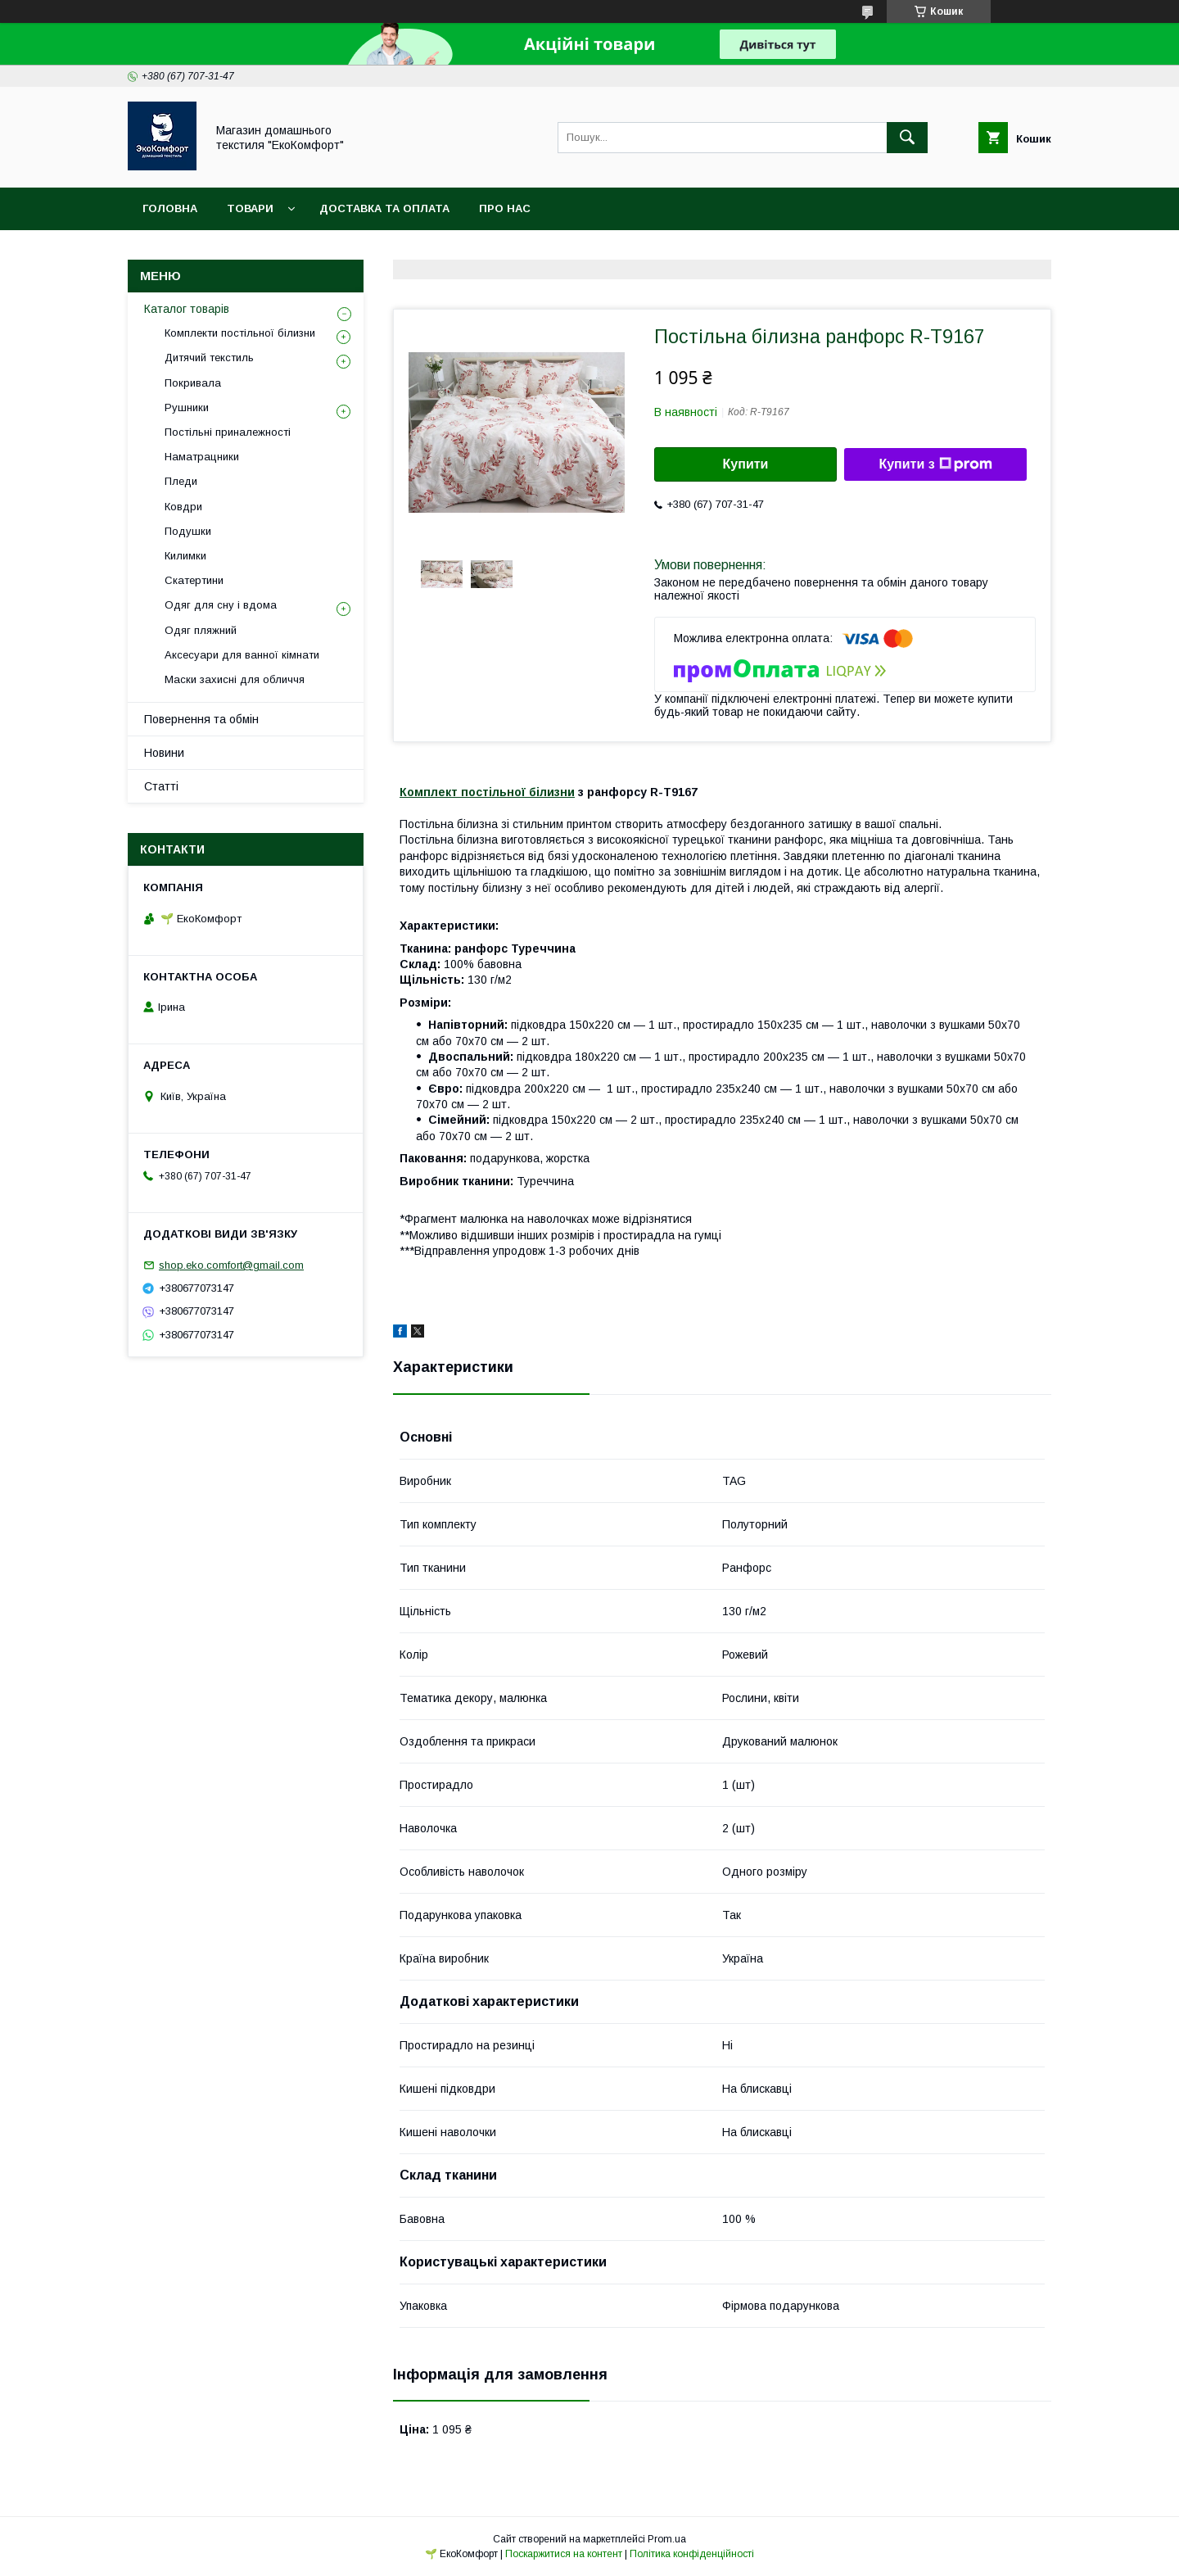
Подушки (188, 531)
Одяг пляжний (201, 630)
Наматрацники (202, 456)
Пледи (181, 481)
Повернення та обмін (201, 719)
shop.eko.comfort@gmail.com (231, 1265)
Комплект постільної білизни (487, 792)
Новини (164, 752)
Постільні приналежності (228, 432)
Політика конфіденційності (692, 2554)
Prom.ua (667, 2539)
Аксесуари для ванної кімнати (242, 655)
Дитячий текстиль (209, 357)
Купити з (935, 464)
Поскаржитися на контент (563, 2554)
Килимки (185, 556)
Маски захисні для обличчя (235, 679)
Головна (169, 208)
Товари (250, 208)
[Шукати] (907, 137)
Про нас (505, 208)
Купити (746, 464)
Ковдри (183, 506)
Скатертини (194, 580)
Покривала (193, 383)
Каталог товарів (186, 308)
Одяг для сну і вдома (221, 605)
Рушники (187, 407)
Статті (161, 786)
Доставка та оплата (384, 208)
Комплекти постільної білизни (240, 333)
